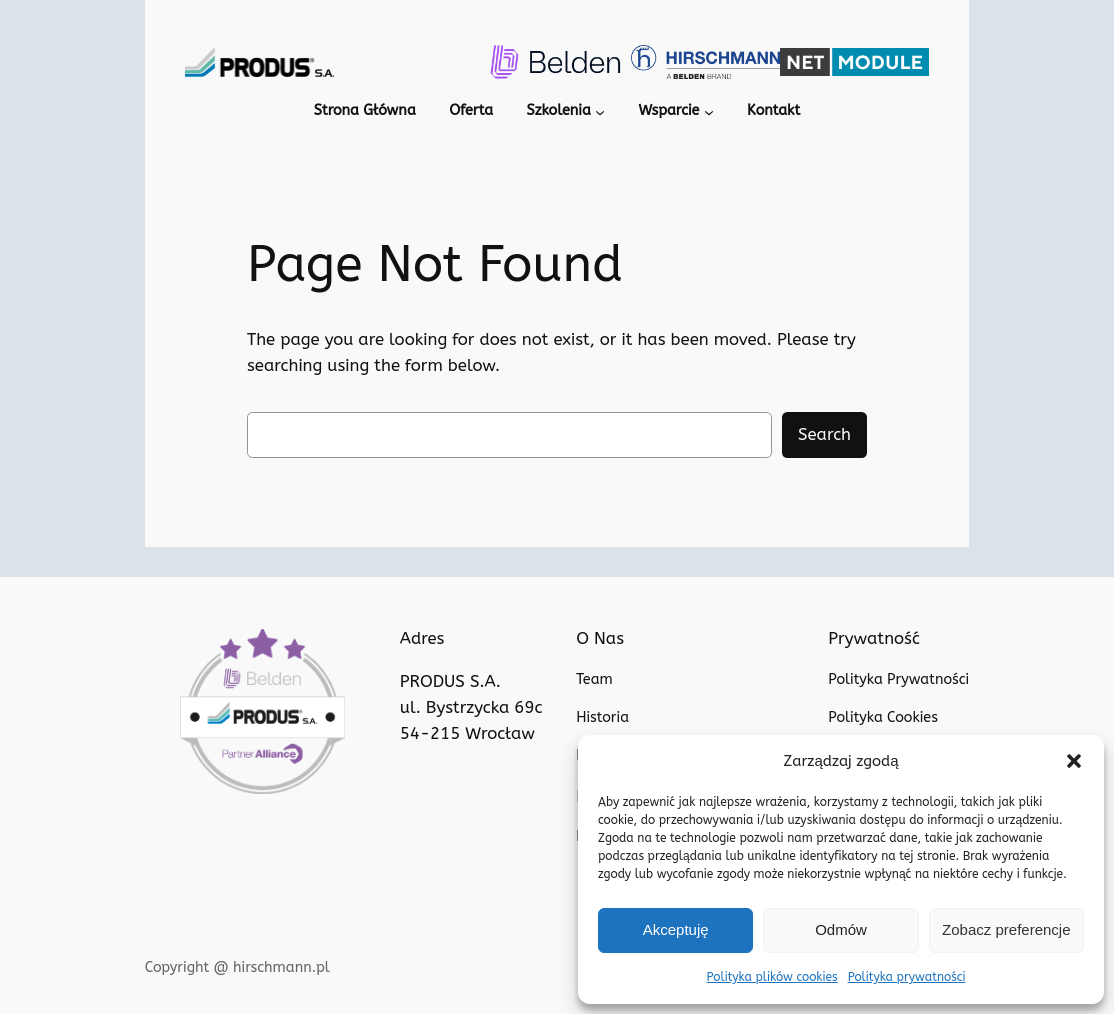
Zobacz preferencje (1006, 929)
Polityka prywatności (902, 977)
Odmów (841, 929)
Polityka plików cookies (776, 977)
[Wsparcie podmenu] (710, 113)
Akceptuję (676, 929)
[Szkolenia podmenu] (598, 113)
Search (824, 435)
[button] (1074, 761)
